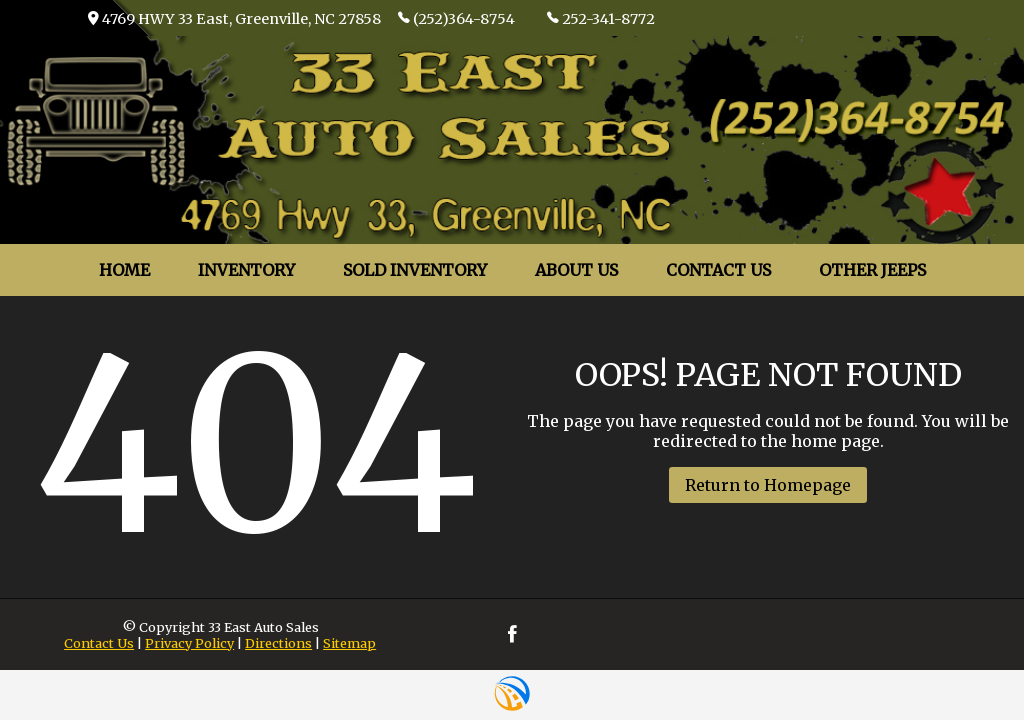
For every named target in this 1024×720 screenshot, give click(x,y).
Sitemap (349, 643)
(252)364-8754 (456, 18)
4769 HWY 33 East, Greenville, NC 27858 (234, 19)
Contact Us (99, 643)
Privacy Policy (189, 643)
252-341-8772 (601, 18)
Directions (278, 643)
